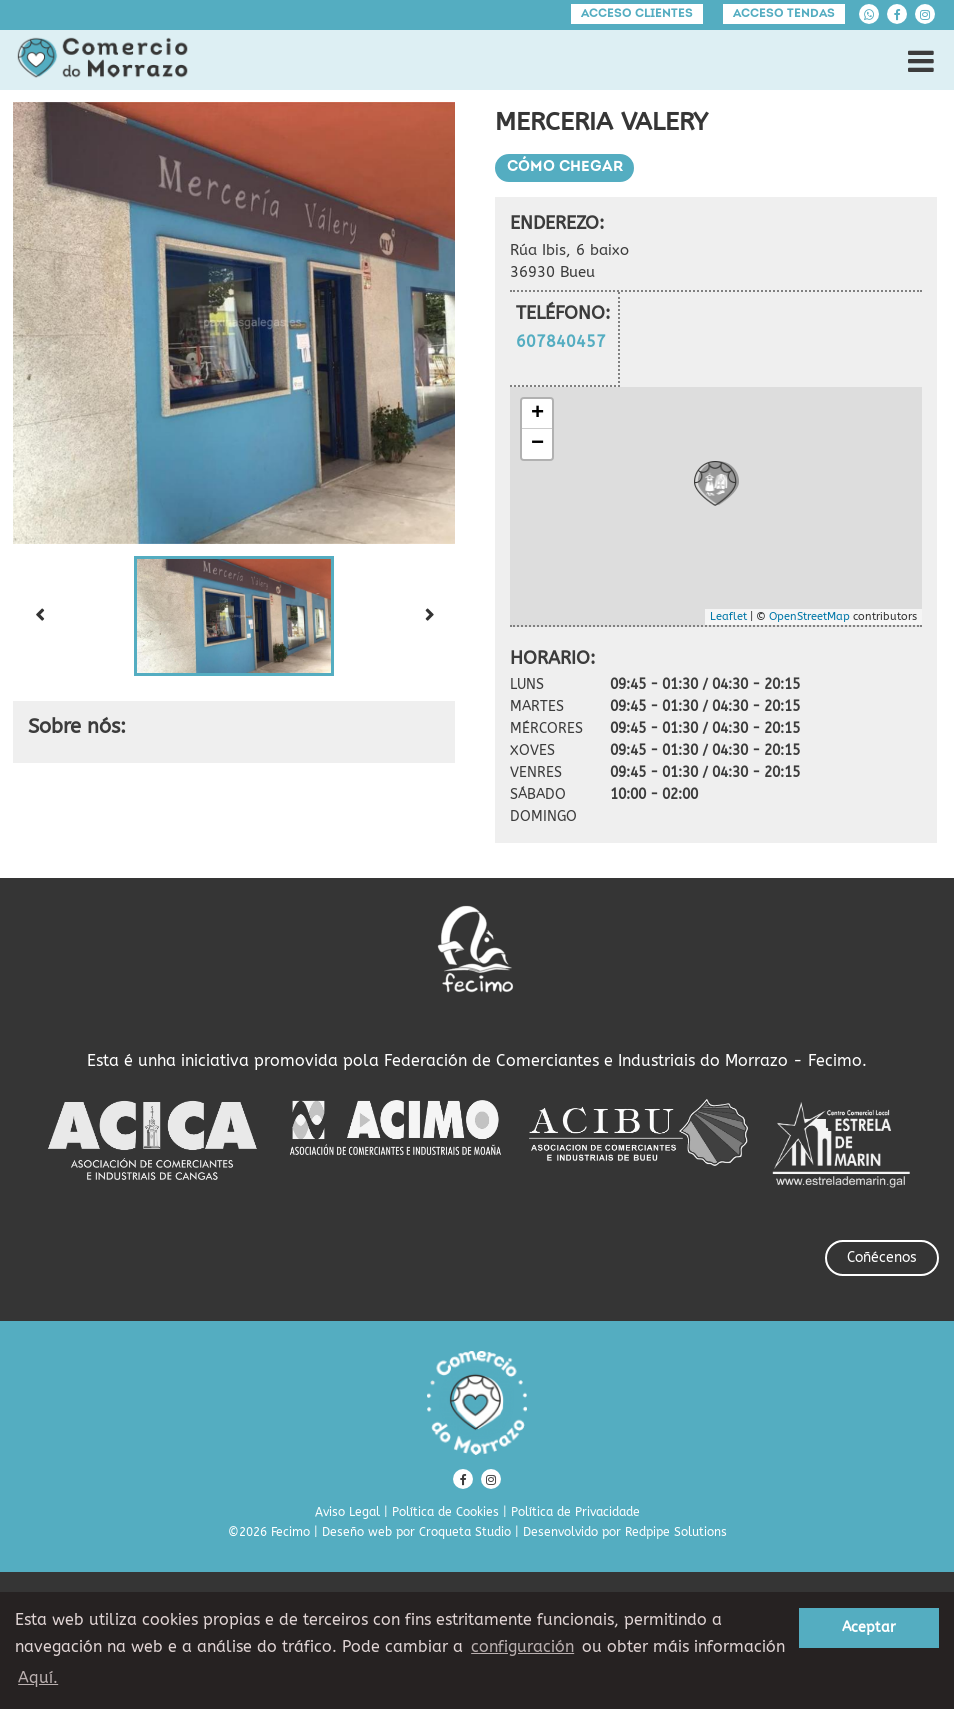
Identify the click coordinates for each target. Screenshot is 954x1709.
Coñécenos (882, 1257)
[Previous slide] (39, 616)
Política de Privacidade (575, 1512)
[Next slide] (429, 616)
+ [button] (537, 414)
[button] (234, 616)
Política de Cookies (445, 1512)
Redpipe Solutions (676, 1532)
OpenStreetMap (809, 616)
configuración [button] (522, 1646)
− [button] (537, 444)
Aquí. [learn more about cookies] (38, 1677)
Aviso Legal (347, 1512)
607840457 (561, 341)
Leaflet (728, 616)
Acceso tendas (784, 14)
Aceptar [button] (869, 1627)
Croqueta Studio (465, 1532)
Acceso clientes (637, 14)
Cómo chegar (565, 167)
